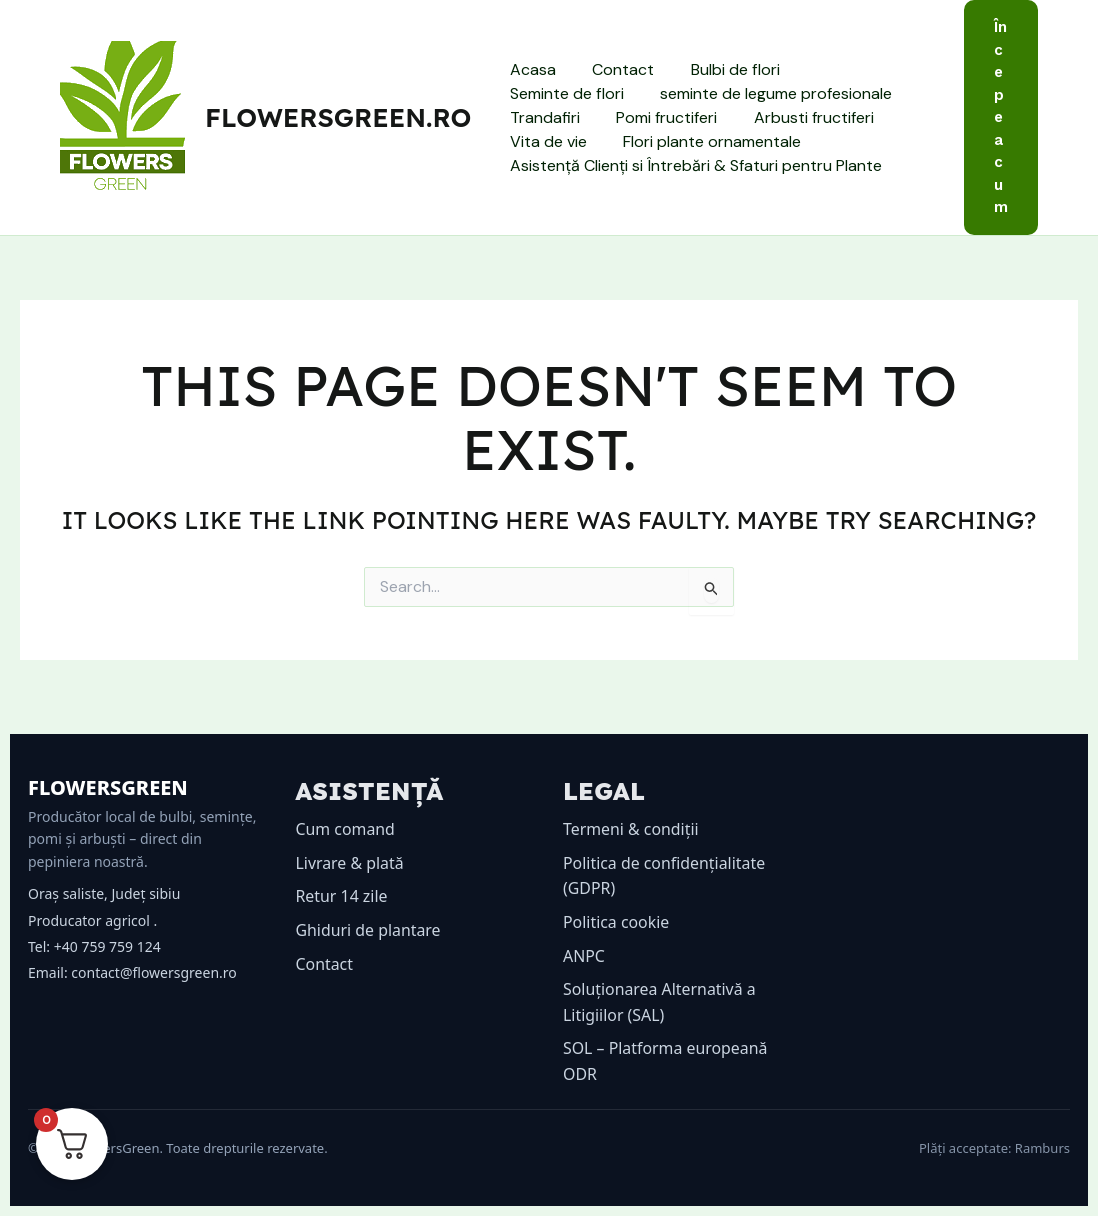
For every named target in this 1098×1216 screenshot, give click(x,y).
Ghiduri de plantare (369, 930)
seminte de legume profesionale (623, 93)
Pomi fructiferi (557, 117)
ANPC (584, 956)
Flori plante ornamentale (596, 141)
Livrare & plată (350, 863)
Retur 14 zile (342, 896)
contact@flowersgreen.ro (153, 972)
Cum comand (346, 829)
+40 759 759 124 (107, 946)
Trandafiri (806, 93)
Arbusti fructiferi (700, 117)
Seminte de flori (857, 69)
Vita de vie (830, 117)
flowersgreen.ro (338, 117)
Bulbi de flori (723, 69)
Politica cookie (616, 922)
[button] (1001, 117)
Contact (616, 69)
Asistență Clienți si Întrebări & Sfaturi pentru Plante (693, 165)
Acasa (530, 69)
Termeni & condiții (631, 829)
